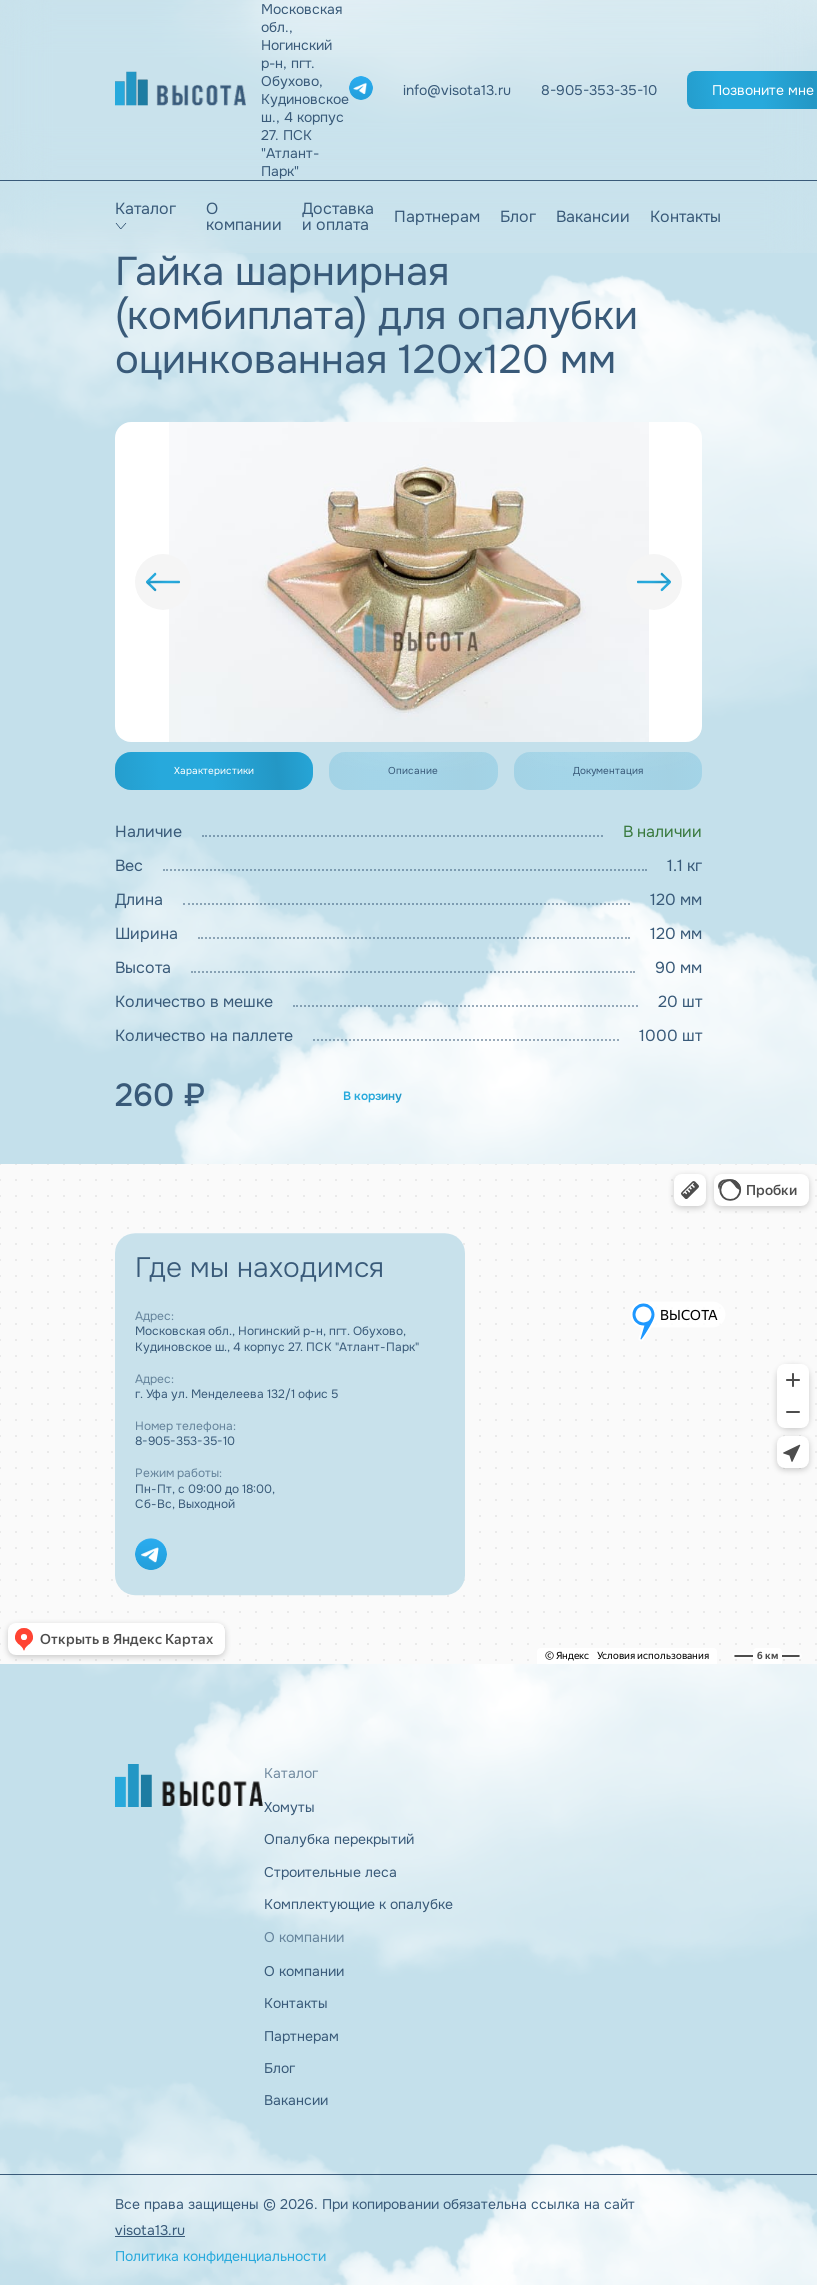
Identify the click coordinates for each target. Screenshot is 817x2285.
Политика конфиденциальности (220, 2256)
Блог (518, 217)
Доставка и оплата (338, 217)
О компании (244, 217)
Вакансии (593, 217)
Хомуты (289, 1807)
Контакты (685, 217)
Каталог (145, 208)
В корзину (372, 1096)
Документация (608, 770)
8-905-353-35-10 (185, 1441)
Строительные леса (330, 1872)
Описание (413, 770)
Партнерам (437, 217)
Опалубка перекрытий (339, 1839)
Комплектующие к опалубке (358, 1904)
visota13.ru (150, 2230)
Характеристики (214, 770)
